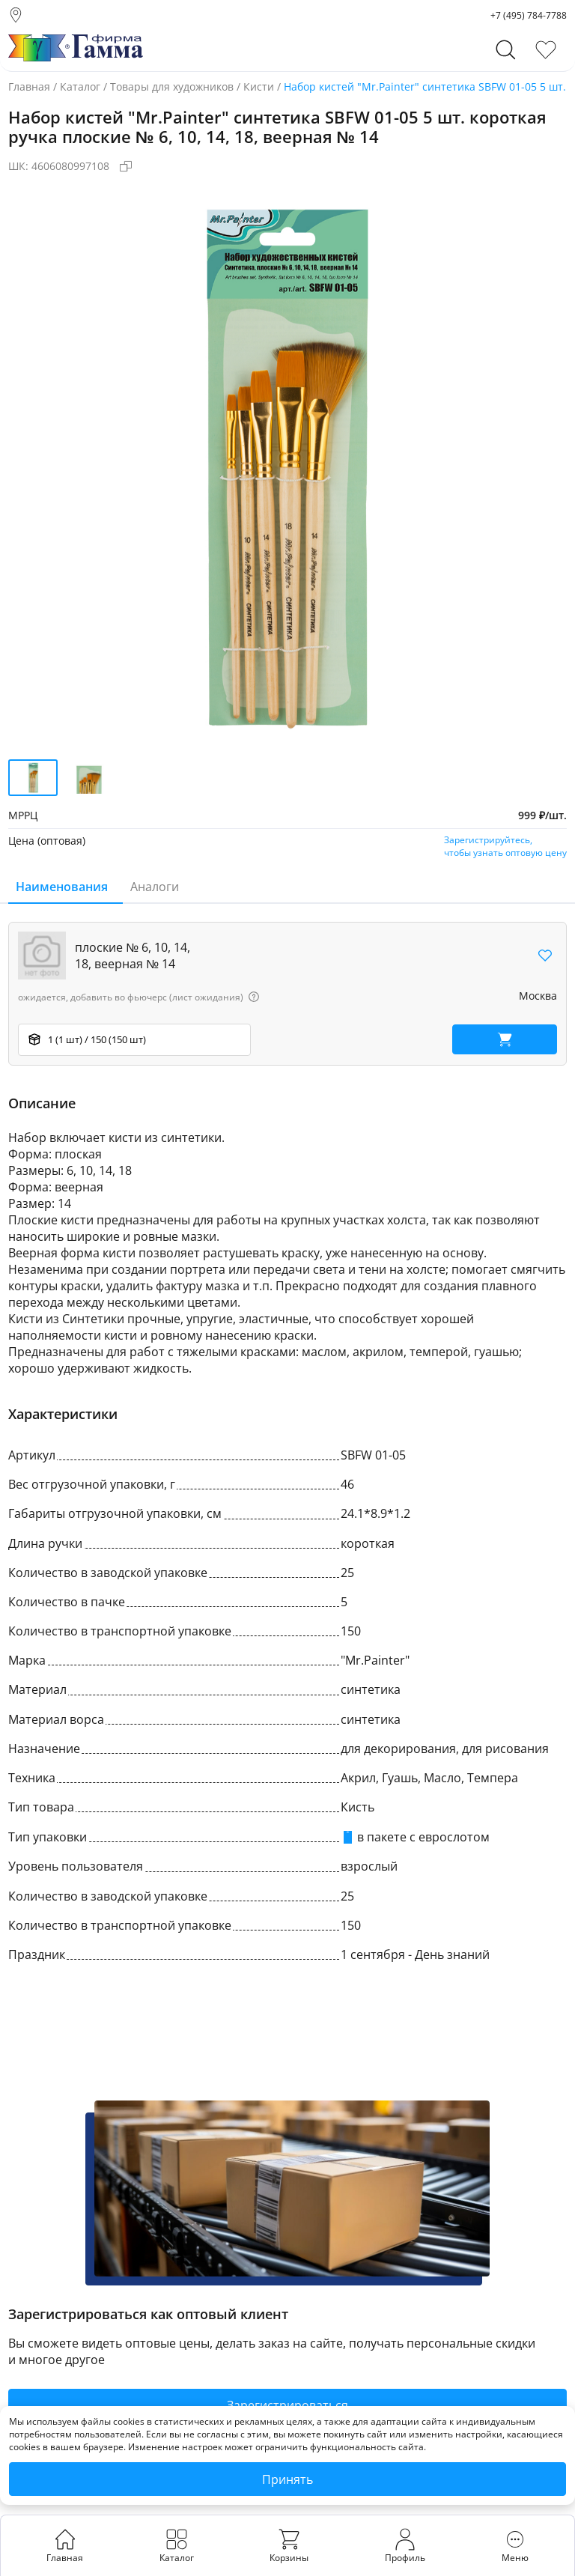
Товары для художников (172, 86)
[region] (287, 994)
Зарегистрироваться (287, 2405)
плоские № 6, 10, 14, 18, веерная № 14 (132, 955)
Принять (287, 2479)
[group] (287, 465)
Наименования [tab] (62, 886)
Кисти (258, 86)
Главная (29, 86)
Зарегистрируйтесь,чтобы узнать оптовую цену (505, 846)
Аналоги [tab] (154, 886)
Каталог (80, 86)
